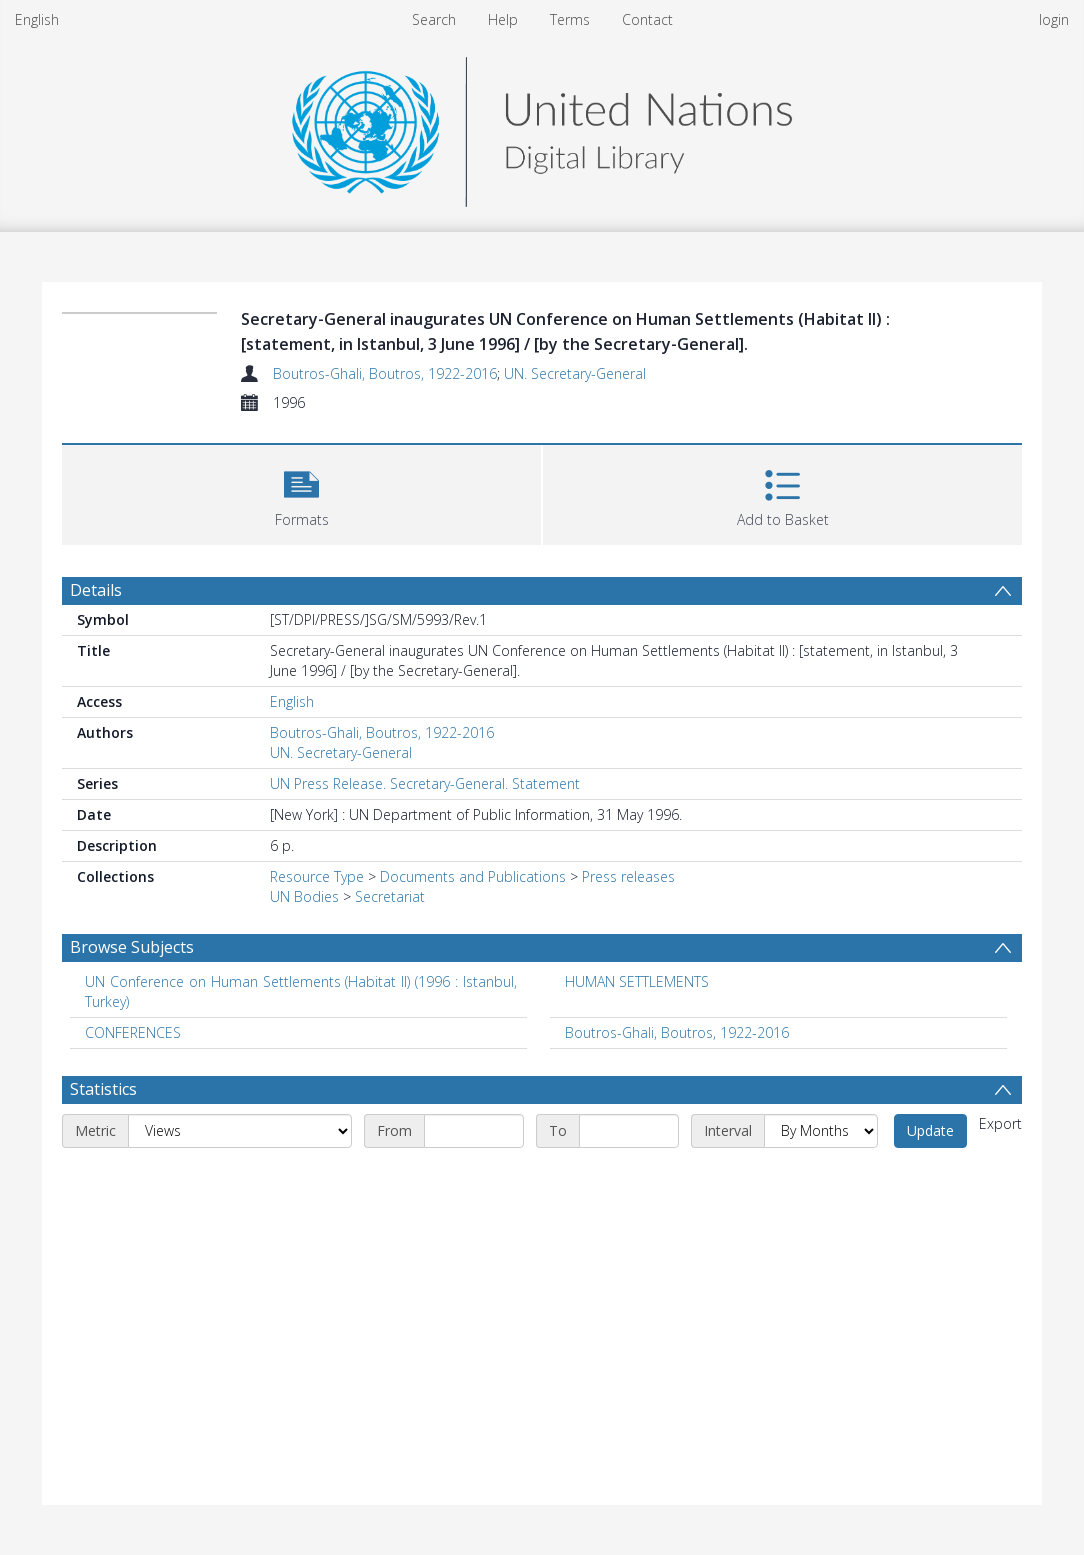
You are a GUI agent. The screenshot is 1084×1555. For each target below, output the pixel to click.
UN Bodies (304, 896)
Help (503, 19)
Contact (647, 19)
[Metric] (240, 1131)
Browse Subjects (132, 947)
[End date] (629, 1131)
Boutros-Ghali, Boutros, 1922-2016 (385, 373)
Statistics (103, 1089)
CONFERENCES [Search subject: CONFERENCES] (133, 1032)
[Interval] (821, 1131)
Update (930, 1130)
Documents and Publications (473, 876)
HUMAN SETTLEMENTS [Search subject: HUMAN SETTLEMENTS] (637, 981)
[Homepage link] (542, 126)
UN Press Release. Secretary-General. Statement (425, 783)
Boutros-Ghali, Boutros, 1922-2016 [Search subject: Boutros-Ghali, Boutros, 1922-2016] (677, 1032)
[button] (301, 492)
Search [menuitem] (434, 19)
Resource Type (317, 876)
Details (96, 590)
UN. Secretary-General (575, 373)
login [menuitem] (1054, 19)
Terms (570, 19)
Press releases (628, 876)
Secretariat (390, 896)
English (37, 19)
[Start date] (474, 1131)
